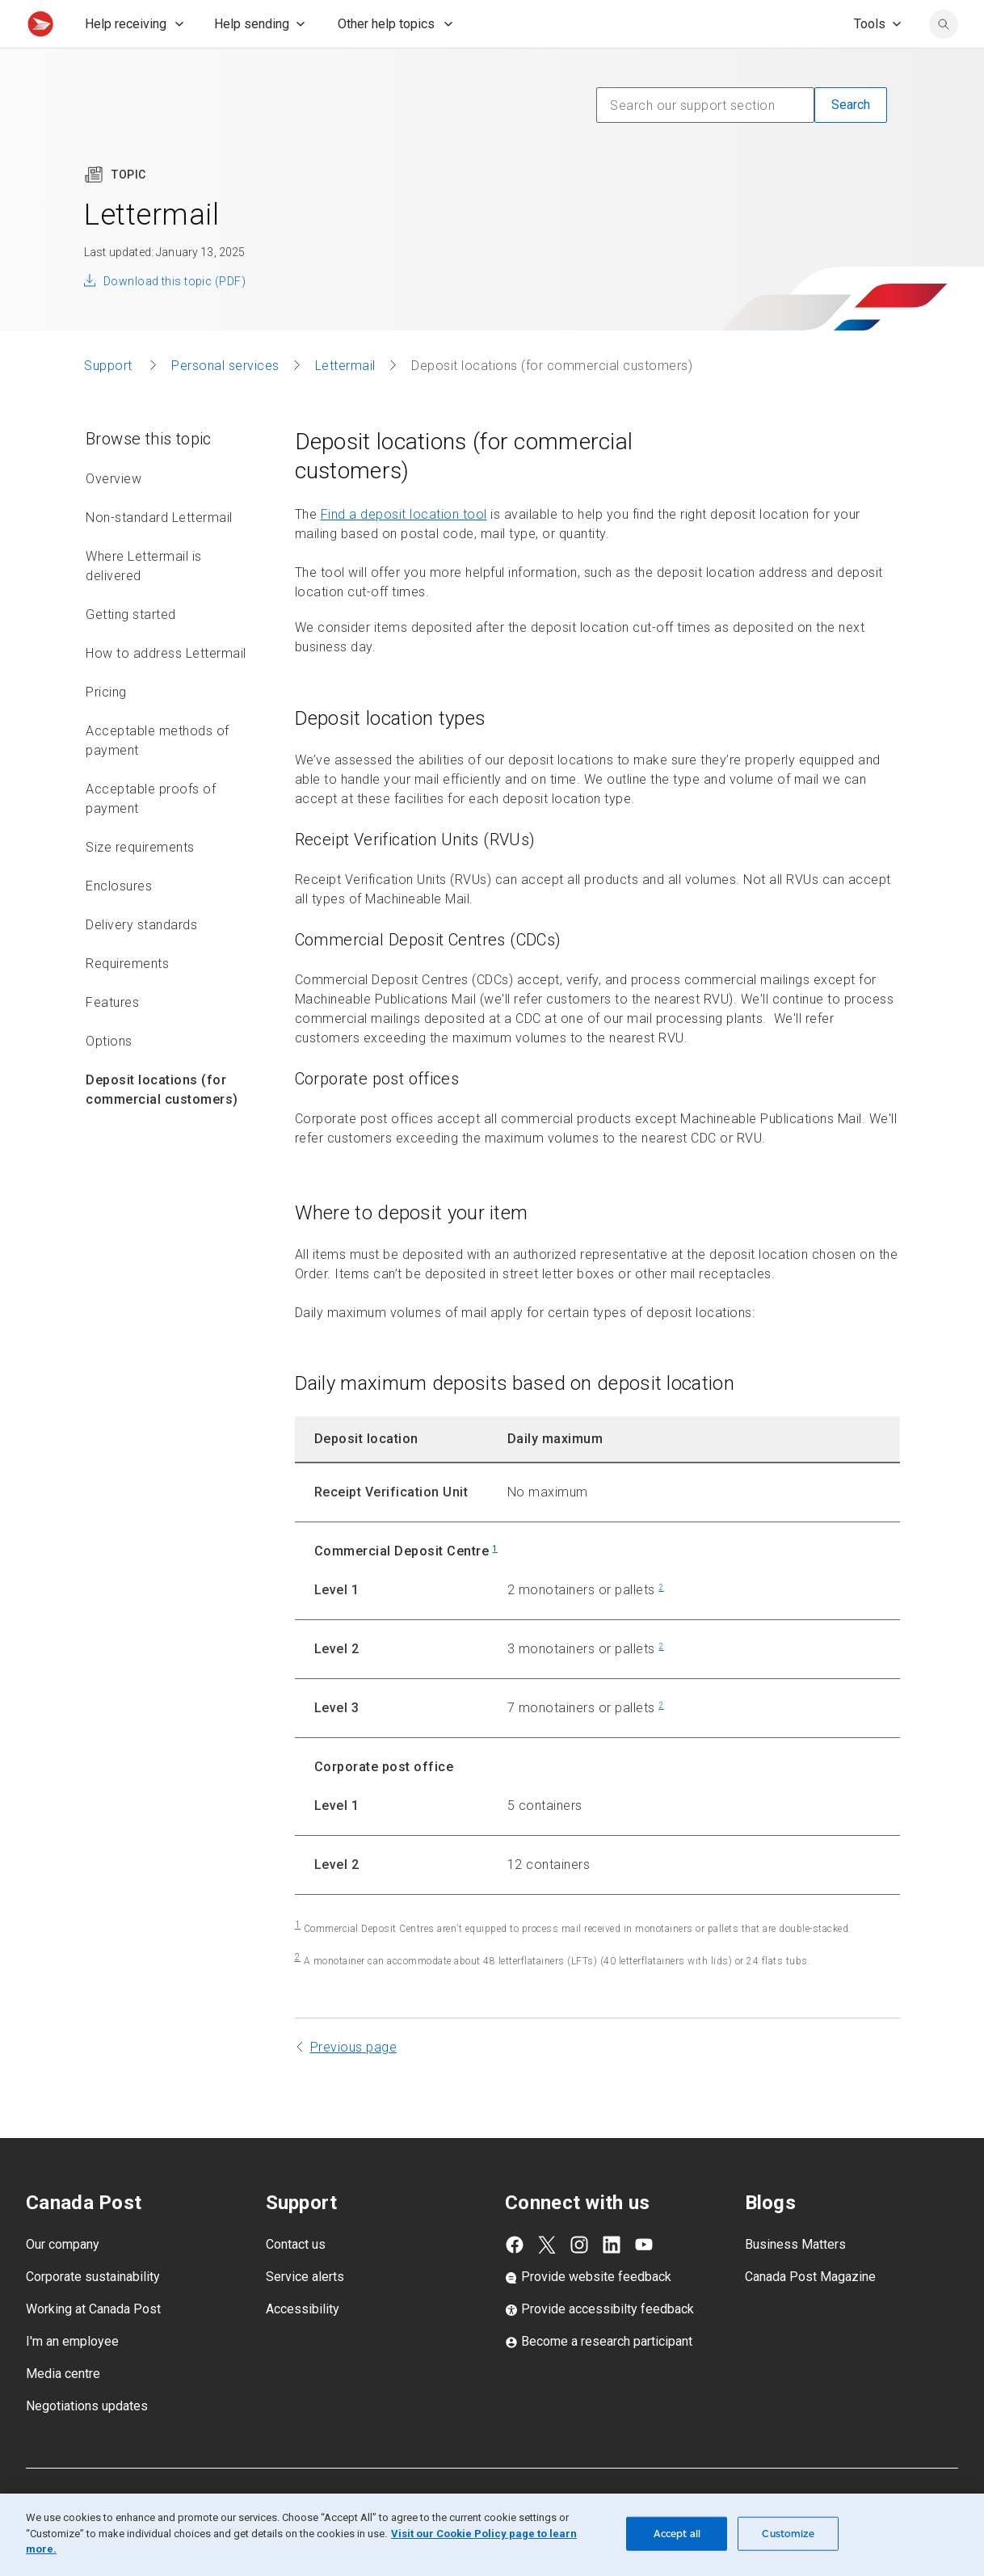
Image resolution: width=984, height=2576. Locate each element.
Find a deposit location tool (404, 550)
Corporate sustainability (93, 2312)
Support (110, 401)
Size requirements (140, 882)
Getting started (131, 650)
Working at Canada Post (93, 2344)
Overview (113, 514)
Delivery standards (141, 960)
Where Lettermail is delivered (144, 601)
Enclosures (119, 921)
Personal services (225, 401)
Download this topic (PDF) (174, 316)
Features (112, 1038)
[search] (943, 59)
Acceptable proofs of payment (151, 834)
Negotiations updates (87, 2441)
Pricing (106, 727)
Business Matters (795, 2280)
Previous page (353, 2082)
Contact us (296, 2280)
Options (109, 1076)
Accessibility (302, 2344)
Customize (788, 2534)
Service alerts (305, 2312)
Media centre (63, 2409)
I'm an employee (72, 2376)
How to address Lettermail (166, 689)
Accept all (677, 2534)
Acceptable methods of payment (157, 776)
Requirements (127, 999)
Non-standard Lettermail (159, 553)
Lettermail (345, 401)
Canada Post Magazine (810, 2312)
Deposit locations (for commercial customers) (162, 1125)
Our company (62, 2280)
